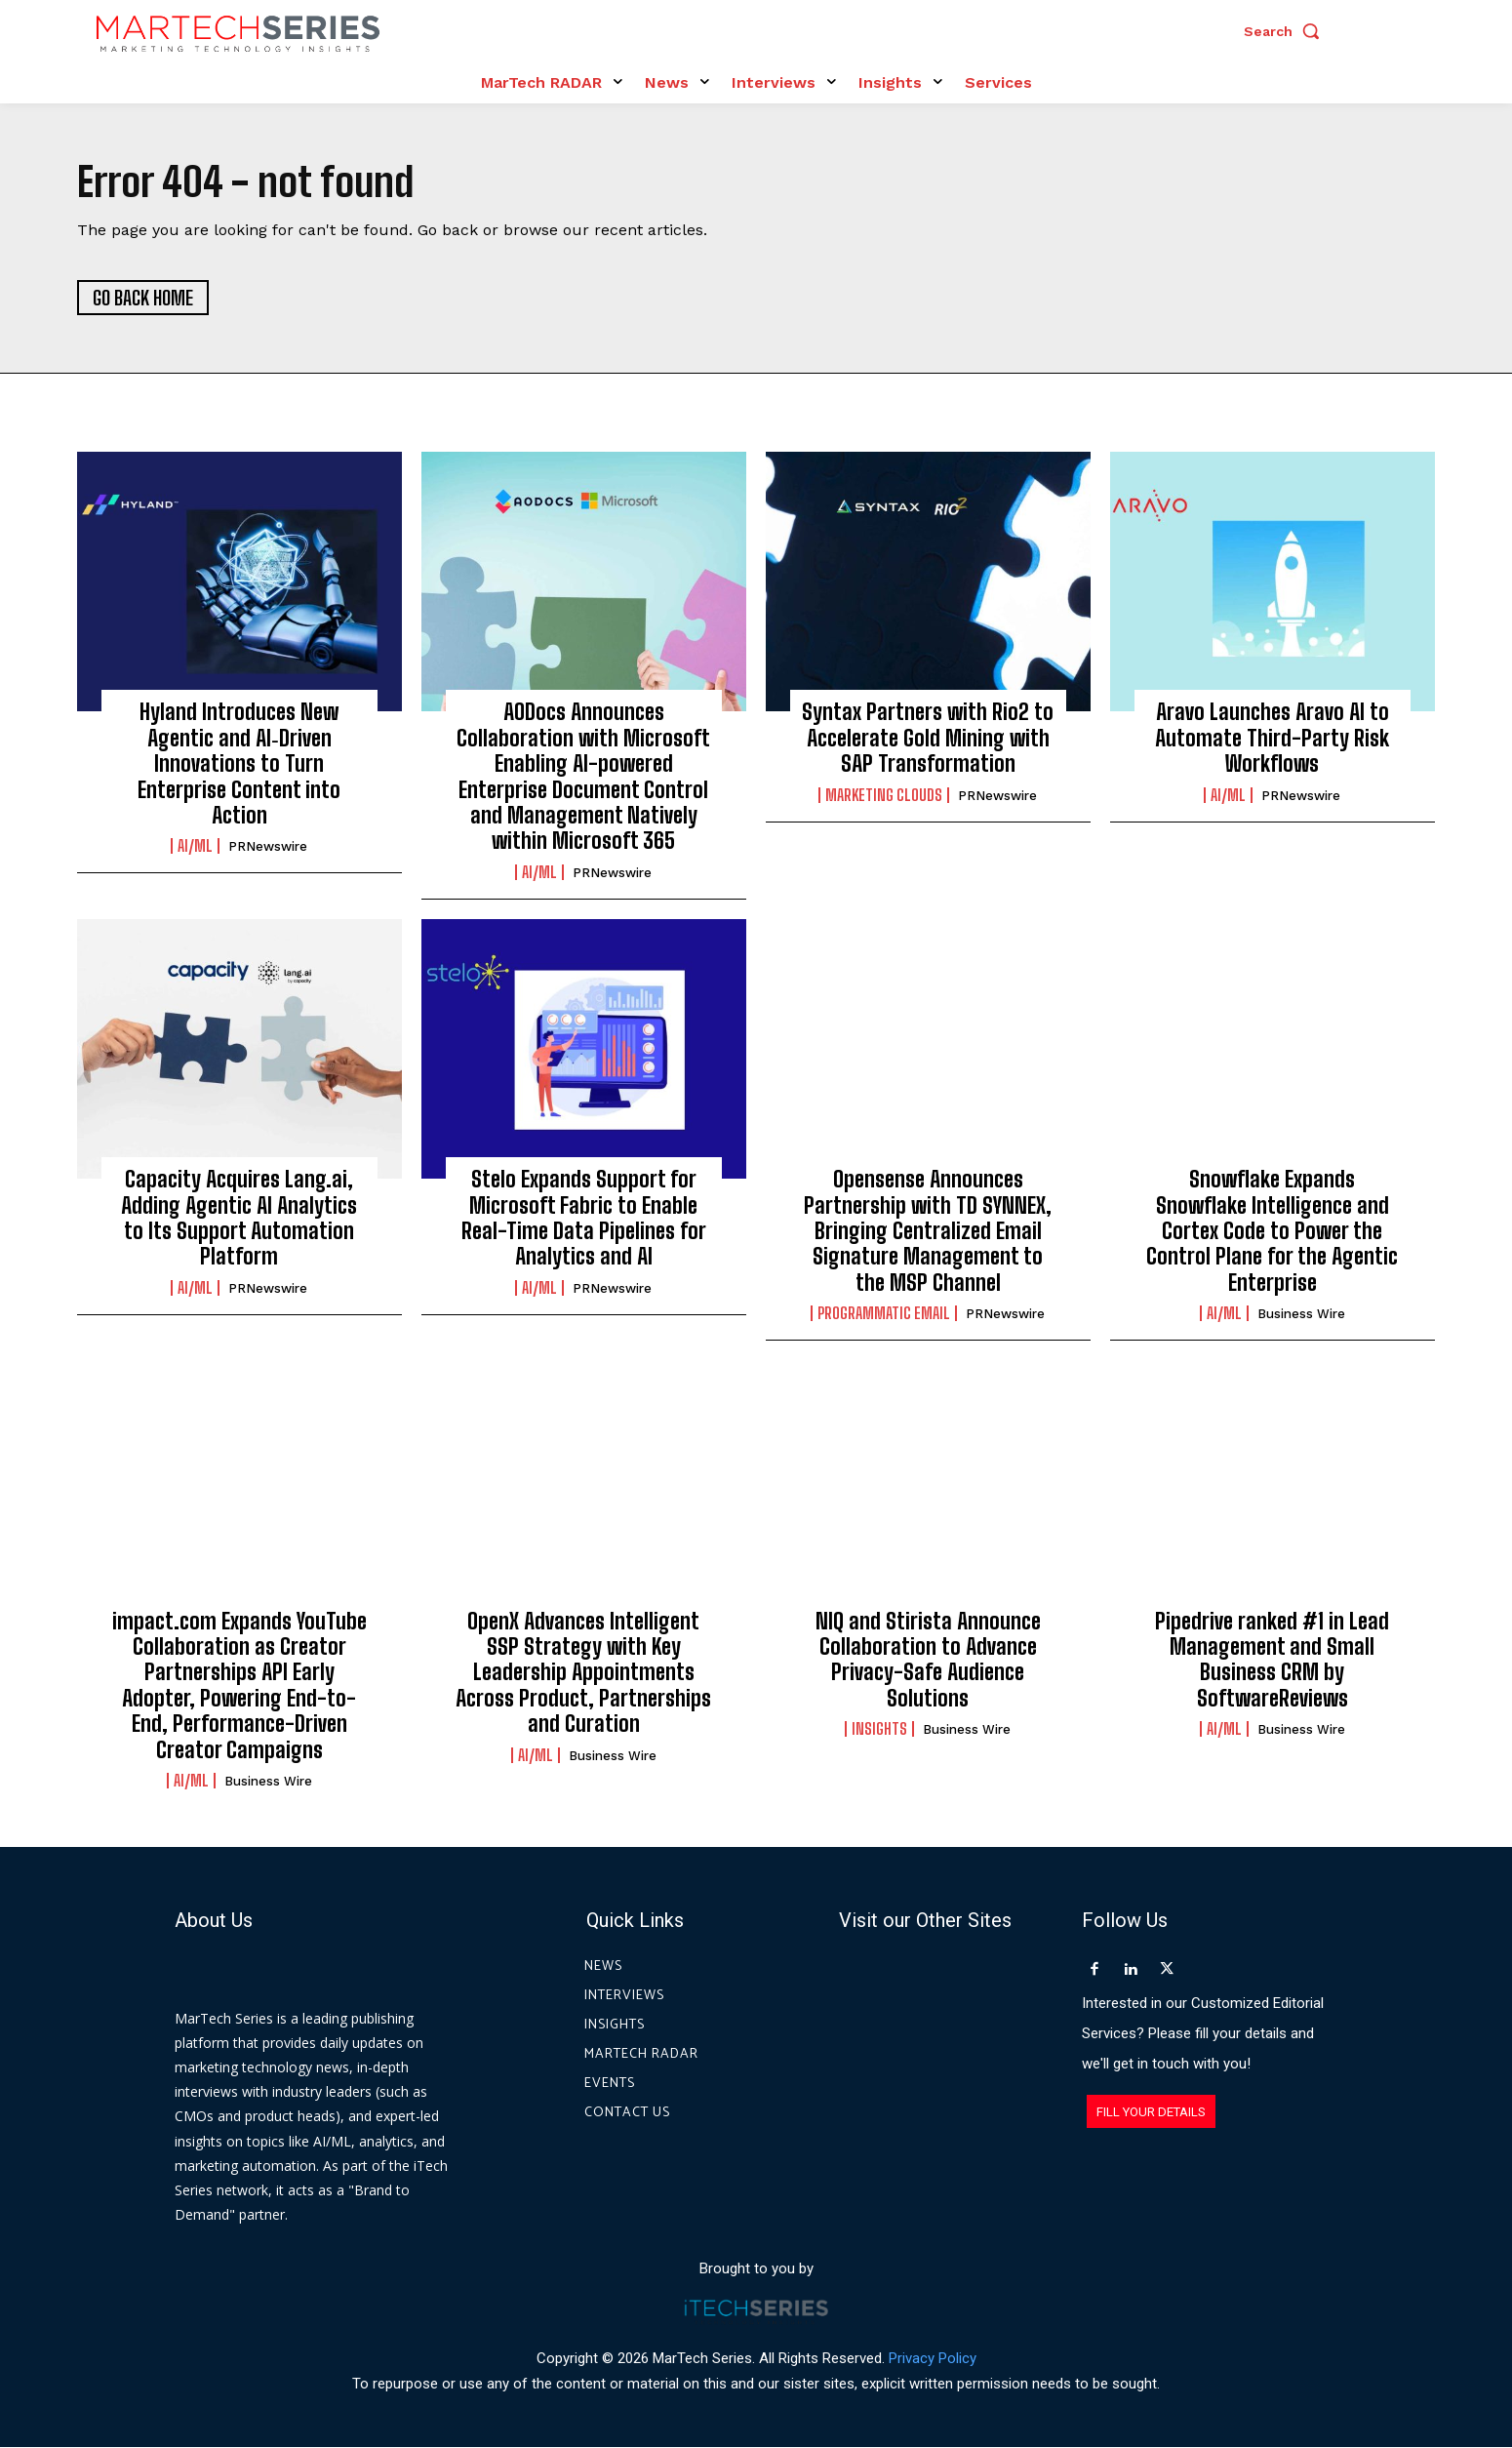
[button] (1287, 31)
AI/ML (195, 847)
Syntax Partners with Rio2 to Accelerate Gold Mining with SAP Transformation (928, 739)
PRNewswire (267, 847)
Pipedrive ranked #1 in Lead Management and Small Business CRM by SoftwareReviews (1272, 1659)
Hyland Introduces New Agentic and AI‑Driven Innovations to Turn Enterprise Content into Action (239, 764)
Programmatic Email (883, 1314)
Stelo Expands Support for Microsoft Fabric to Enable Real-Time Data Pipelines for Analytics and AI (583, 1218)
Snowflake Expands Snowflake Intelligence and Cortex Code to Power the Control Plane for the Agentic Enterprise (1272, 1232)
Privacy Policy (932, 2359)
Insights (879, 1730)
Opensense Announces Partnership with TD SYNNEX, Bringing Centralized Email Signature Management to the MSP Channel (928, 1232)
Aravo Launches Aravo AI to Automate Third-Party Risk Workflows (1272, 739)
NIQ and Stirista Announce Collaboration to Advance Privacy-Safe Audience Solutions (928, 1659)
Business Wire (1301, 1314)
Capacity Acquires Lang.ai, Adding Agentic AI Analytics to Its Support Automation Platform (239, 1218)
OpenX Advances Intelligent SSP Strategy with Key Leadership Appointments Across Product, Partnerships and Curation (583, 1673)
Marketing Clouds (883, 796)
